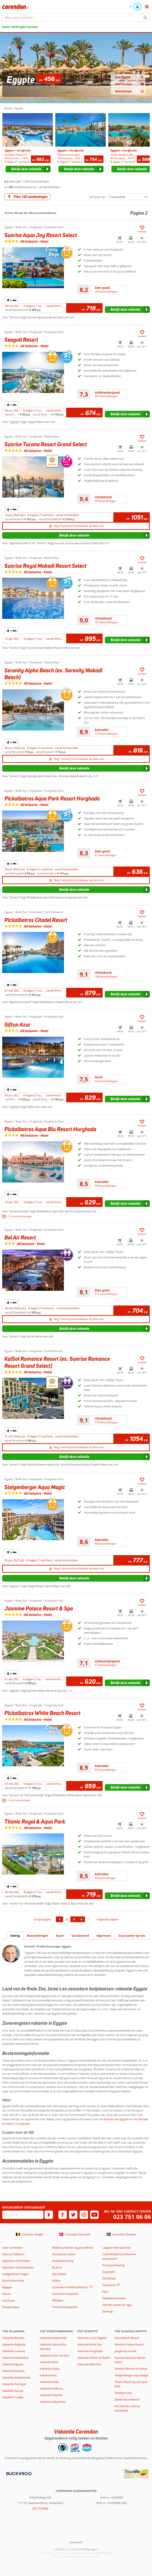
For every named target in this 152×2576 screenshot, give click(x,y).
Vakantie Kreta (49, 2382)
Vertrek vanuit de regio (117, 2305)
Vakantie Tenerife (51, 2395)
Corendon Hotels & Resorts (70, 2287)
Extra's (6, 2294)
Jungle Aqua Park (125, 2351)
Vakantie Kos (48, 2375)
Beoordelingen (37, 1936)
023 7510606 (40, 2508)
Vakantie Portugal (14, 2384)
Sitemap (107, 2311)
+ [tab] (11, 300)
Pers (105, 2292)
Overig (15, 1936)
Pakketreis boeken (114, 2298)
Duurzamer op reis (131, 1936)
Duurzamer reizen (63, 2254)
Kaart (60, 1936)
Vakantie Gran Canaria (54, 2355)
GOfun (56, 2281)
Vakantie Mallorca (51, 2388)
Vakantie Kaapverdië (53, 2338)
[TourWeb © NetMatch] (76, 2542)
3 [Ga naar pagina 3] (74, 1919)
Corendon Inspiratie (65, 2294)
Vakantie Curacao (13, 2351)
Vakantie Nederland (15, 2358)
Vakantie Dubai (50, 2369)
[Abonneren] (49, 2215)
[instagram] (84, 2214)
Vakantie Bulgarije (14, 2344)
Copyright (108, 2272)
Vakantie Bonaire (13, 2338)
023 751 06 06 (132, 2216)
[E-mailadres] (22, 2215)
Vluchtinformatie (13, 2281)
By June (57, 2267)
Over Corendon (12, 2248)
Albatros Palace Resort (129, 2344)
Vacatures (108, 2285)
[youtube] (94, 2214)
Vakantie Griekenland (16, 2377)
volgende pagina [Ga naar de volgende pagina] (107, 1919)
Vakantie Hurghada (90, 2351)
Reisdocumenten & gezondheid (72, 2248)
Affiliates (57, 2300)
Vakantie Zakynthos (53, 2402)
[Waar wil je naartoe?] (76, 17)
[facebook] (62, 2214)
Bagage (7, 2287)
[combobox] (76, 17)
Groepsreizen (11, 2307)
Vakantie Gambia (13, 2371)
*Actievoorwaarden (65, 2307)
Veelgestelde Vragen (15, 2274)
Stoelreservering (62, 2261)
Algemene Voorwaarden (18, 2267)
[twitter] (73, 2214)
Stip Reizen (59, 2274)
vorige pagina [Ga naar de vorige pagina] (42, 1919)
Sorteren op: (97, 197)
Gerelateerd (80, 1936)
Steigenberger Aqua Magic (131, 2375)
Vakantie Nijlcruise (89, 2364)
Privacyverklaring (113, 2265)
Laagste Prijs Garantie (116, 2248)
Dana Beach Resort (126, 2338)
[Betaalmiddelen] (18, 2473)
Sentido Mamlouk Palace (130, 2369)
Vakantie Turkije (12, 2397)
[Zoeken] (145, 17)
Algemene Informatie (16, 2261)
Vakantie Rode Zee (89, 2344)
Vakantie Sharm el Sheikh (93, 2358)
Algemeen (103, 1936)
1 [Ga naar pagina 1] (59, 1919)
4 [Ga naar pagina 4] (81, 1919)
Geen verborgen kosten (20, 27)
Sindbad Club (123, 2393)
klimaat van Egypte (116, 2119)
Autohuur (8, 2300)
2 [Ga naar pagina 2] (67, 1919)
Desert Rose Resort (126, 2399)
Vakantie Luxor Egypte (92, 2338)
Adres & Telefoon (13, 2254)
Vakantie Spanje (12, 2391)
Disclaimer (109, 2278)
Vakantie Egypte (12, 2364)
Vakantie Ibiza (49, 2362)
